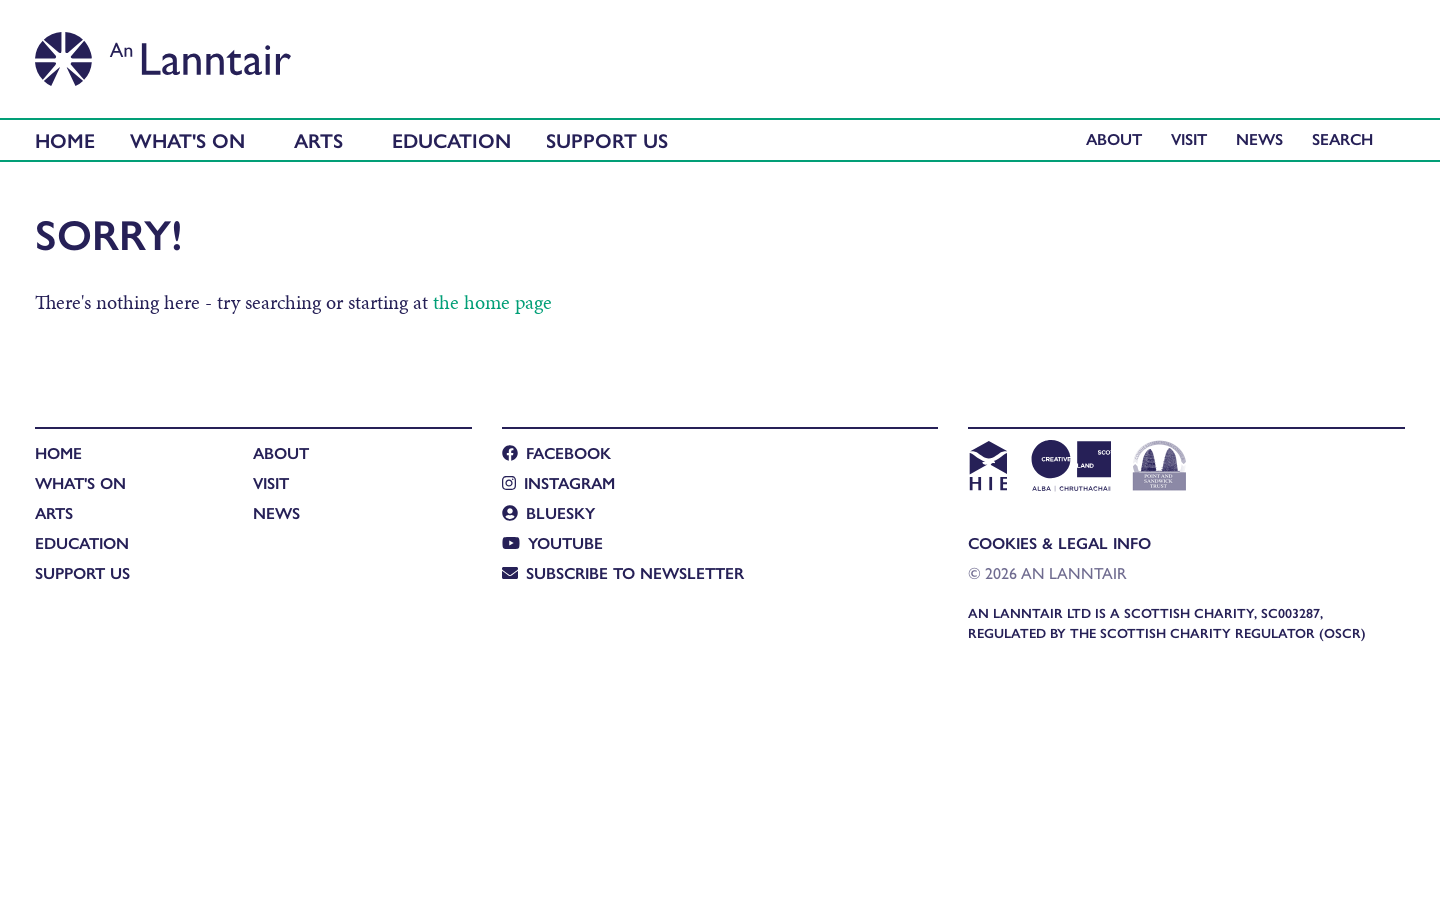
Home (65, 139)
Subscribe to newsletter (623, 572)
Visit (1189, 138)
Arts (318, 139)
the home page (492, 302)
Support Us (607, 139)
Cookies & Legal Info (1059, 542)
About (1114, 138)
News (1259, 138)
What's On (187, 139)
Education (451, 139)
